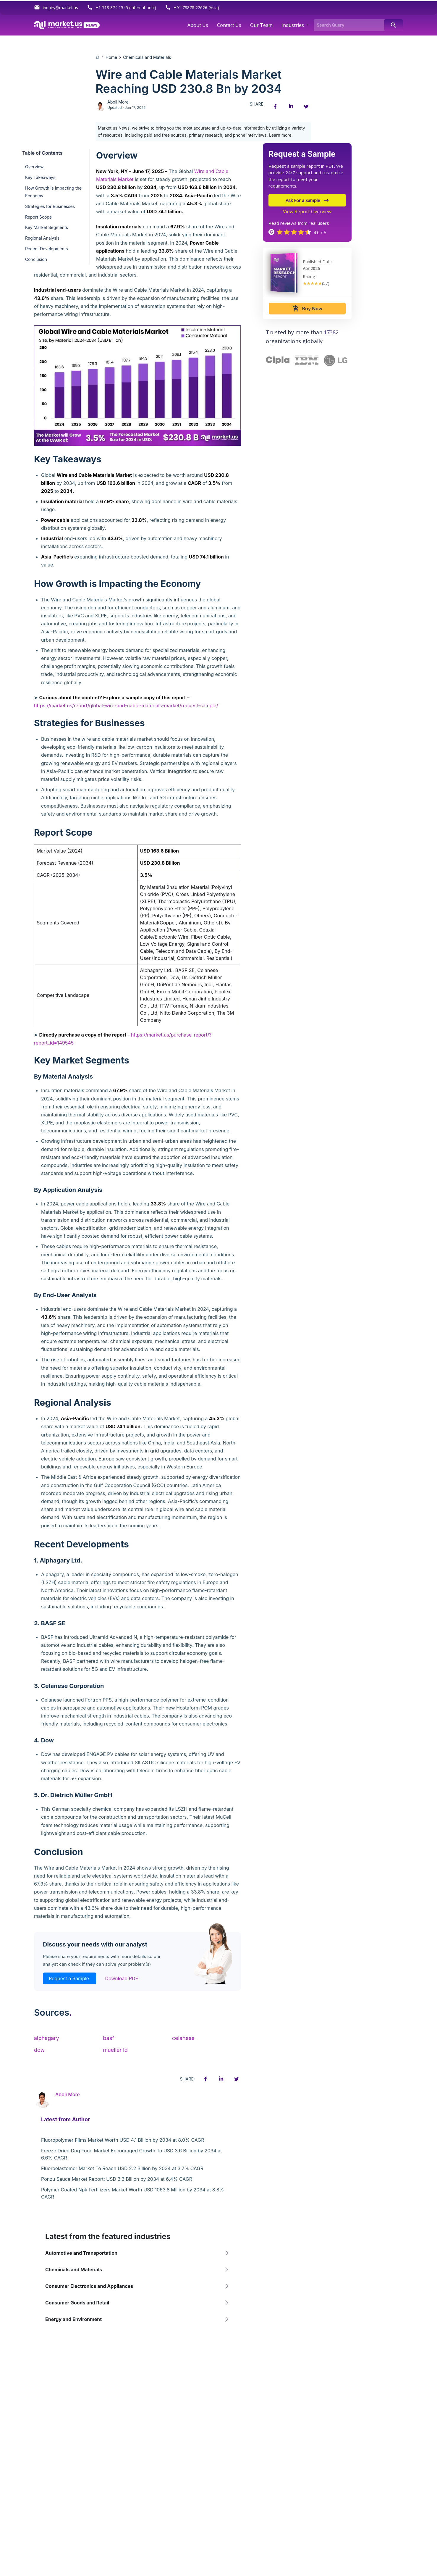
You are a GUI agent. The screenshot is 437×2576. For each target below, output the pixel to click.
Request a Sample (69, 1978)
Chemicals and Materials (147, 57)
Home (111, 57)
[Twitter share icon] (306, 106)
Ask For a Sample (307, 200)
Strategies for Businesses (50, 206)
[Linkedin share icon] (290, 106)
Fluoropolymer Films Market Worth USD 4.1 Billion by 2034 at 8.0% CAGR (122, 2140)
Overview (34, 166)
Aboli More (118, 101)
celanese (183, 2038)
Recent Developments (46, 248)
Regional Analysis (42, 238)
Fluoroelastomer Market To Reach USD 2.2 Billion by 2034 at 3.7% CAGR (122, 2168)
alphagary (46, 2038)
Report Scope (38, 216)
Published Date (317, 261)
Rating (309, 276)
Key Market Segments (46, 227)
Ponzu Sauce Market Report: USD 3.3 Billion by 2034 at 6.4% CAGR (116, 2179)
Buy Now (307, 308)
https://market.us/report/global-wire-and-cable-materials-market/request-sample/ (126, 705)
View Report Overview (307, 211)
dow (39, 2050)
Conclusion (36, 259)
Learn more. (281, 135)
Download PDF (121, 1978)
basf (108, 2038)
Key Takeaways (40, 177)
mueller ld (115, 2050)
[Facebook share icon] (275, 106)
